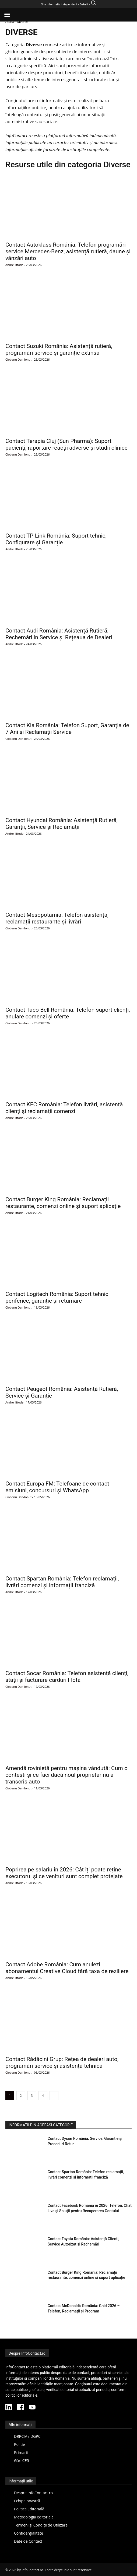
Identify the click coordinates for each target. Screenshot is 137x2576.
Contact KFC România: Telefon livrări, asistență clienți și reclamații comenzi (64, 1107)
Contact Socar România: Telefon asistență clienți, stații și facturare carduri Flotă (66, 1676)
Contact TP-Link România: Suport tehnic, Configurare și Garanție (56, 539)
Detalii (84, 4)
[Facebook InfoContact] (20, 2408)
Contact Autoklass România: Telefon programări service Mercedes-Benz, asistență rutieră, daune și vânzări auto (68, 251)
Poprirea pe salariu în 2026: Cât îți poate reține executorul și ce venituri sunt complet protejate (64, 1872)
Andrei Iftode (14, 265)
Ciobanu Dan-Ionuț (18, 359)
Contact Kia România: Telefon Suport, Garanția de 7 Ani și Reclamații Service (67, 728)
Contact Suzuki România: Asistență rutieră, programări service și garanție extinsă (58, 349)
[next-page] (54, 2095)
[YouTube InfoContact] (32, 2408)
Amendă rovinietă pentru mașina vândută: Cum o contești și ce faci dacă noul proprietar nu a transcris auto (66, 1775)
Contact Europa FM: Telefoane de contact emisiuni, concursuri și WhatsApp (57, 1487)
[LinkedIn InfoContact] (8, 2408)
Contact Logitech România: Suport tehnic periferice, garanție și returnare (56, 1297)
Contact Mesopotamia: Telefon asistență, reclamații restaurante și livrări (56, 918)
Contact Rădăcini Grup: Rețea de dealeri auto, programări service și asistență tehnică (61, 2062)
